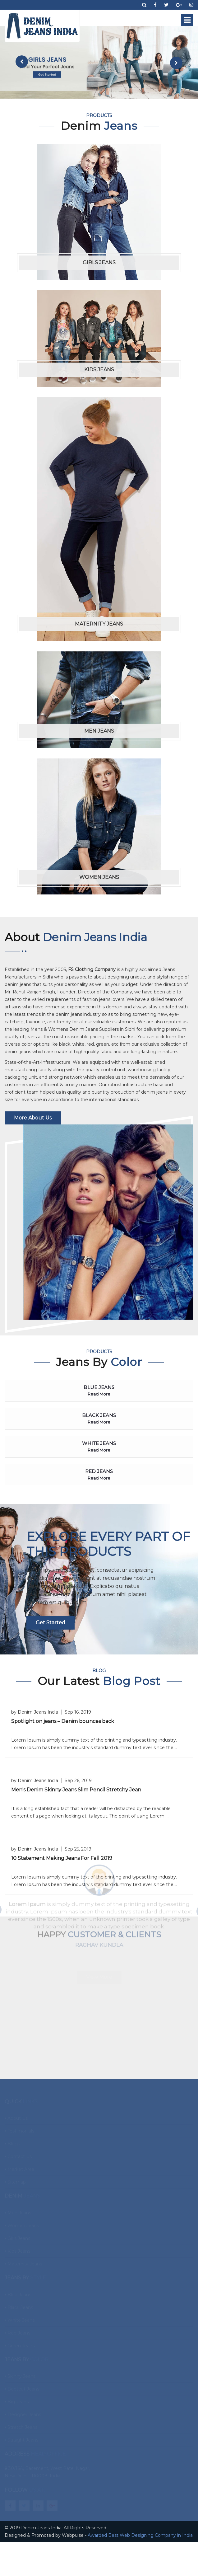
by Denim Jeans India (34, 1712)
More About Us (33, 1118)
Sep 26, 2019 (78, 1780)
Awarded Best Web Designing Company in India (140, 2535)
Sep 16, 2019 (78, 1712)
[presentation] (22, 61)
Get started (50, 1623)
